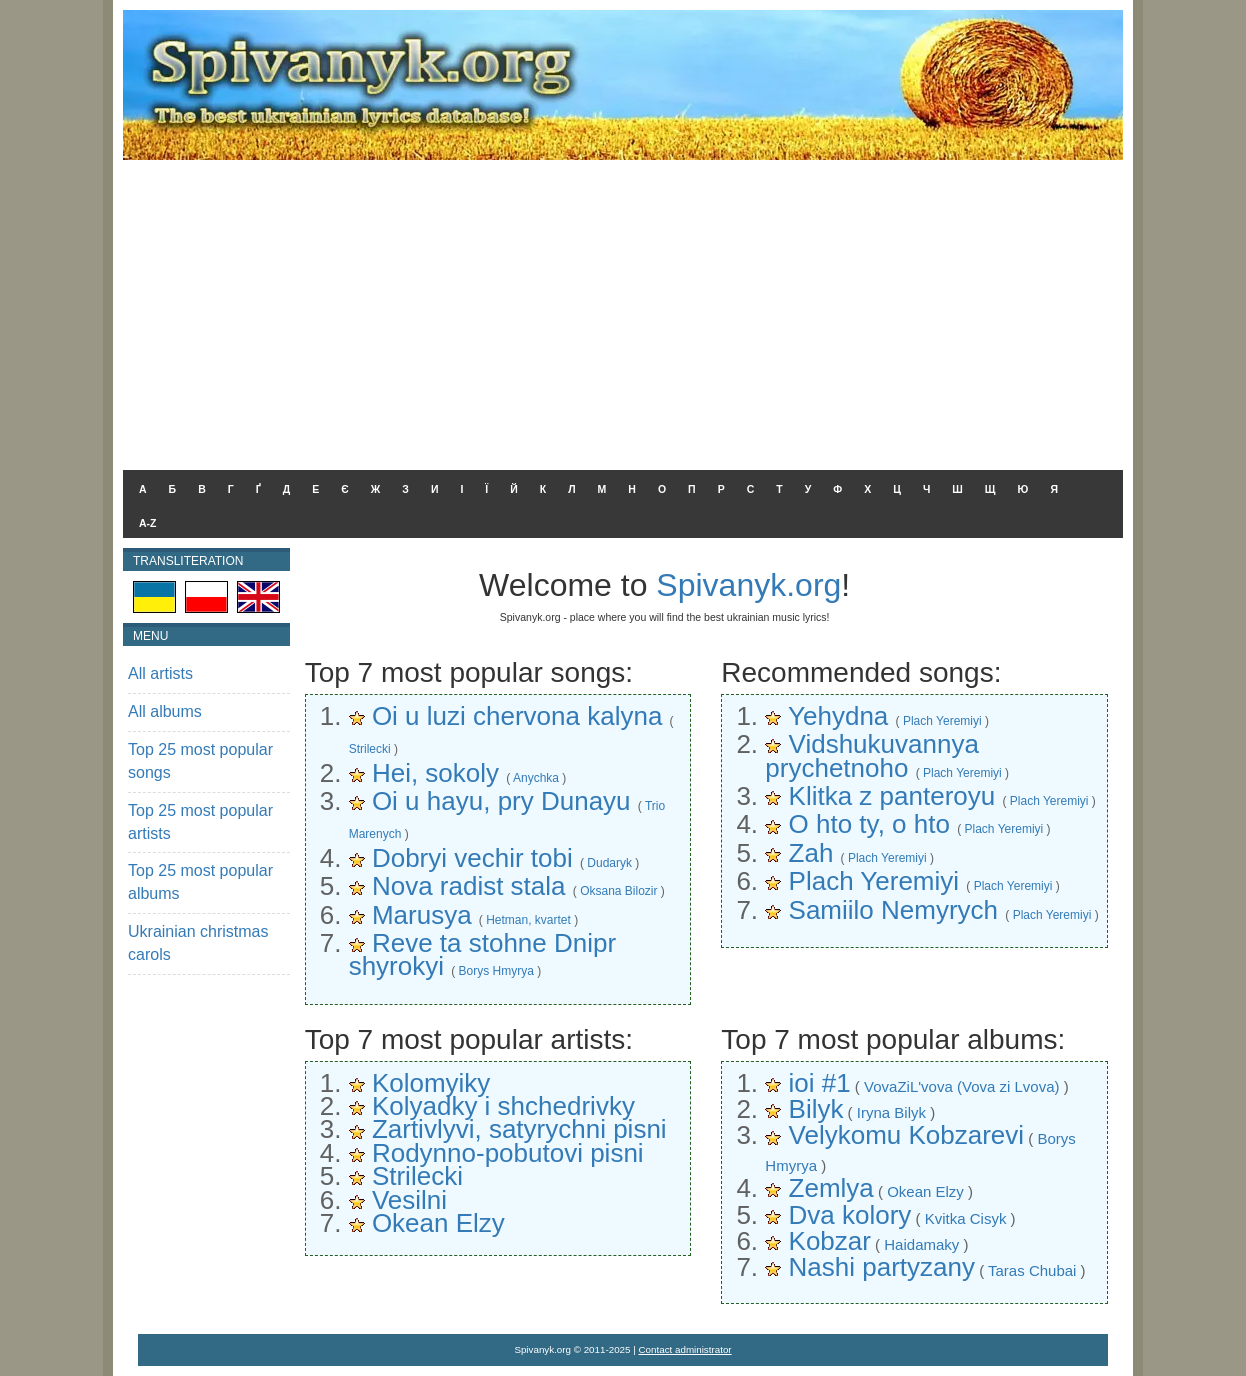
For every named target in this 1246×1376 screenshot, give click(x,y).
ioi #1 (820, 1083)
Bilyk (816, 1109)
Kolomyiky (431, 1083)
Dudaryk (609, 863)
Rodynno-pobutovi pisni (508, 1153)
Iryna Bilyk (891, 1112)
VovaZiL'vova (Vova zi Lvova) (961, 1086)
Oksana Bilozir (618, 891)
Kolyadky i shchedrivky (503, 1106)
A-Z (148, 523)
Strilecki (370, 749)
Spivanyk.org (748, 585)
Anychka (536, 778)
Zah (811, 853)
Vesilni (409, 1200)
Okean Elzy (438, 1223)
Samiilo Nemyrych (894, 910)
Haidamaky (921, 1244)
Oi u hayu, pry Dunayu (501, 801)
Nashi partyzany (882, 1267)
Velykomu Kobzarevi (907, 1135)
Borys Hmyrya (496, 971)
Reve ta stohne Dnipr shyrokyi (482, 954)
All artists (160, 673)
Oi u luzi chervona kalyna (517, 716)
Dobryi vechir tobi (472, 858)
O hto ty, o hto (869, 824)
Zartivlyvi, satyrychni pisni (519, 1129)
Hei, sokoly (435, 773)
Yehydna (838, 716)
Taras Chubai (1032, 1270)
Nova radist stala (469, 886)
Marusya (422, 915)
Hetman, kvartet (528, 920)
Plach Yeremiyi (942, 721)
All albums (165, 711)
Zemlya (831, 1188)
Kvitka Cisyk (966, 1218)
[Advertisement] (623, 310)
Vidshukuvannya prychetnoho (872, 755)
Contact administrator (685, 1349)
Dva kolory (850, 1215)
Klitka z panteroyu (892, 796)
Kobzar (830, 1241)
